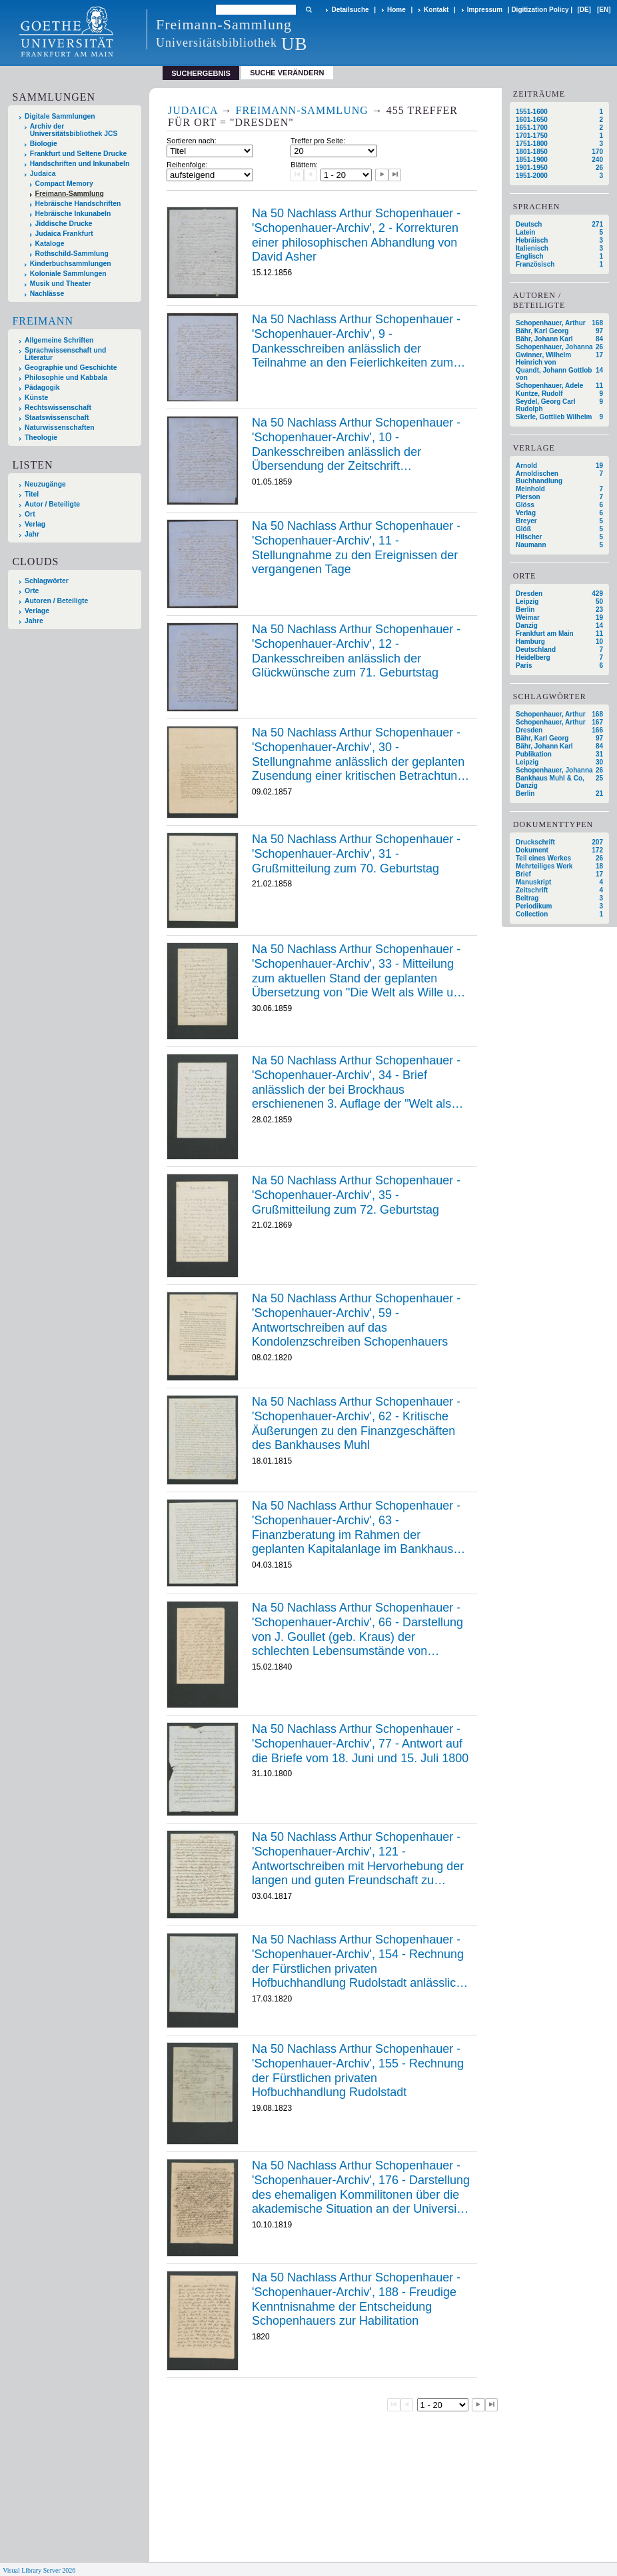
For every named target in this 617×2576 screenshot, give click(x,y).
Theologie (41, 437)
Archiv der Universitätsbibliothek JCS (74, 130)
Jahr (32, 534)
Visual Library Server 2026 (39, 2570)
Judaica (43, 173)
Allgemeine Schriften (59, 340)
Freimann (42, 321)
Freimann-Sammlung (69, 193)
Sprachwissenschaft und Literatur (65, 354)
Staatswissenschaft (57, 417)
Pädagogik (42, 387)
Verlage (37, 611)
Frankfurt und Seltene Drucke (78, 153)
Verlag (35, 524)
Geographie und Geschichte (71, 367)
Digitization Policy (539, 9)
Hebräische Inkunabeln (73, 213)
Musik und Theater (60, 283)
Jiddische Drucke (64, 223)
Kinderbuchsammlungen (70, 263)
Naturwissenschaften (60, 427)
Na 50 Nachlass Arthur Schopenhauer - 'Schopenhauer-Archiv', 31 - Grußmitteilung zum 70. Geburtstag (356, 853)
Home (396, 9)
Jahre (34, 621)
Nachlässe (47, 293)
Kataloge (50, 243)
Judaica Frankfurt (64, 233)
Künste (36, 397)
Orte (32, 591)
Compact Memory (64, 183)
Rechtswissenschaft (58, 407)
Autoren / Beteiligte (56, 601)
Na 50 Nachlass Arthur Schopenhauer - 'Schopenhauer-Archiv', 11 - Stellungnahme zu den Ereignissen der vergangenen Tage (356, 547)
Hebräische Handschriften (78, 203)
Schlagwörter (47, 581)
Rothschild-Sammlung (72, 253)
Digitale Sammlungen (60, 116)
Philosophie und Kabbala (66, 377)
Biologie (43, 143)
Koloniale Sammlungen (68, 273)
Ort (30, 514)
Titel (32, 494)
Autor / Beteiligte (52, 504)
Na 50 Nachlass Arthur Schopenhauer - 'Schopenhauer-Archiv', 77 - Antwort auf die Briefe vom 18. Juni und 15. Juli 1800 (360, 1743)
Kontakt (436, 9)
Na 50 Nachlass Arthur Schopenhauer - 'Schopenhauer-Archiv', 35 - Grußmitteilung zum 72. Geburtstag (356, 1195)
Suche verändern (287, 73)
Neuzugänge (45, 484)
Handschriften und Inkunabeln (80, 163)
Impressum (484, 9)
